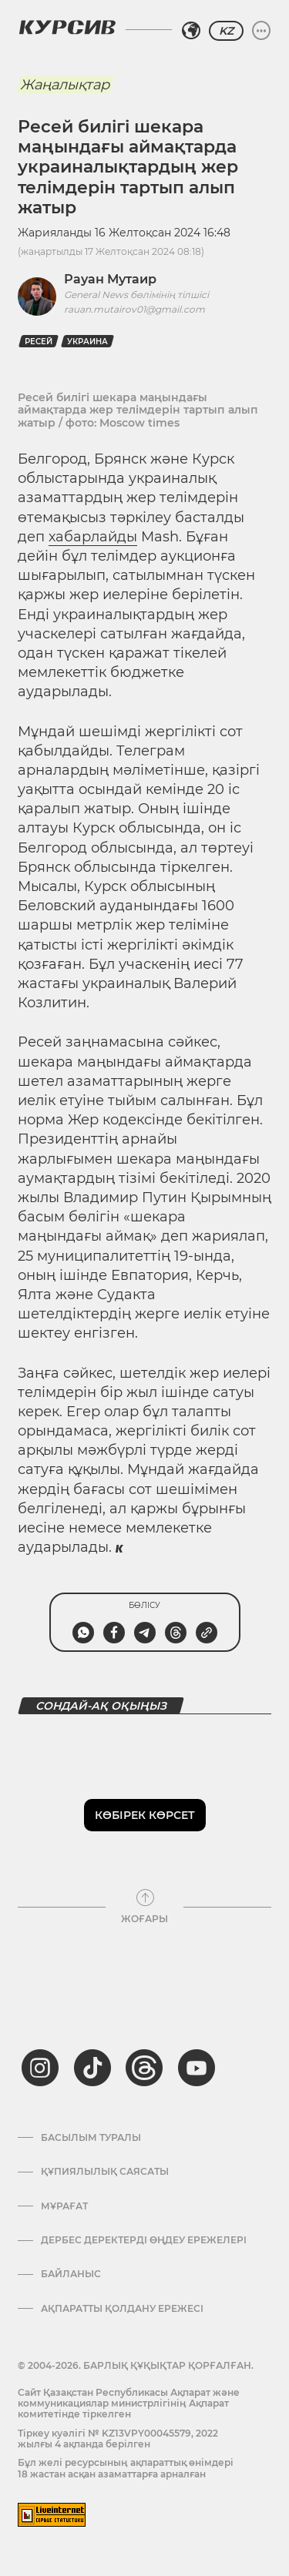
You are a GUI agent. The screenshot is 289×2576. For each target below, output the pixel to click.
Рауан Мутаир (110, 279)
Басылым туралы (91, 2137)
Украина (87, 342)
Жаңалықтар (64, 84)
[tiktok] (92, 2067)
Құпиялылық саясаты (105, 2171)
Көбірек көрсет (145, 1815)
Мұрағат (64, 2206)
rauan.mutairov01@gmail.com (134, 309)
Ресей (38, 342)
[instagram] (40, 2067)
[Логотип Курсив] (67, 27)
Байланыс (71, 2274)
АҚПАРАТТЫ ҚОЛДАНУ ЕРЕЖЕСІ (122, 2308)
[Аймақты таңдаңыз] (191, 31)
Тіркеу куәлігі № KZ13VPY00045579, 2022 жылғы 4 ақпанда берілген (118, 2438)
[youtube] (196, 2067)
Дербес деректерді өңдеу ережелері (144, 2240)
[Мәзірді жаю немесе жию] (261, 31)
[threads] (144, 2067)
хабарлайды (93, 536)
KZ (226, 31)
